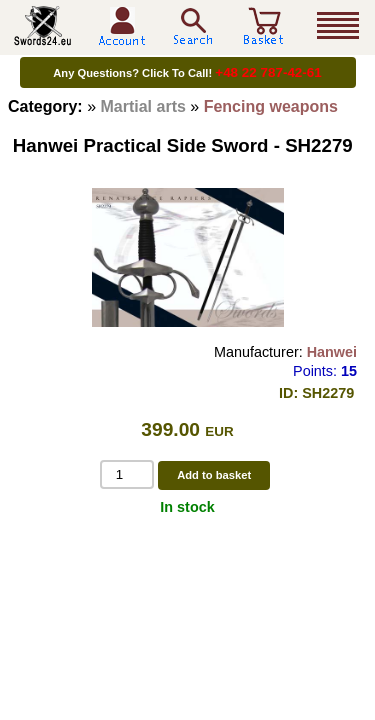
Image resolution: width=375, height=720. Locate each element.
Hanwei (332, 352)
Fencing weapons (271, 106)
